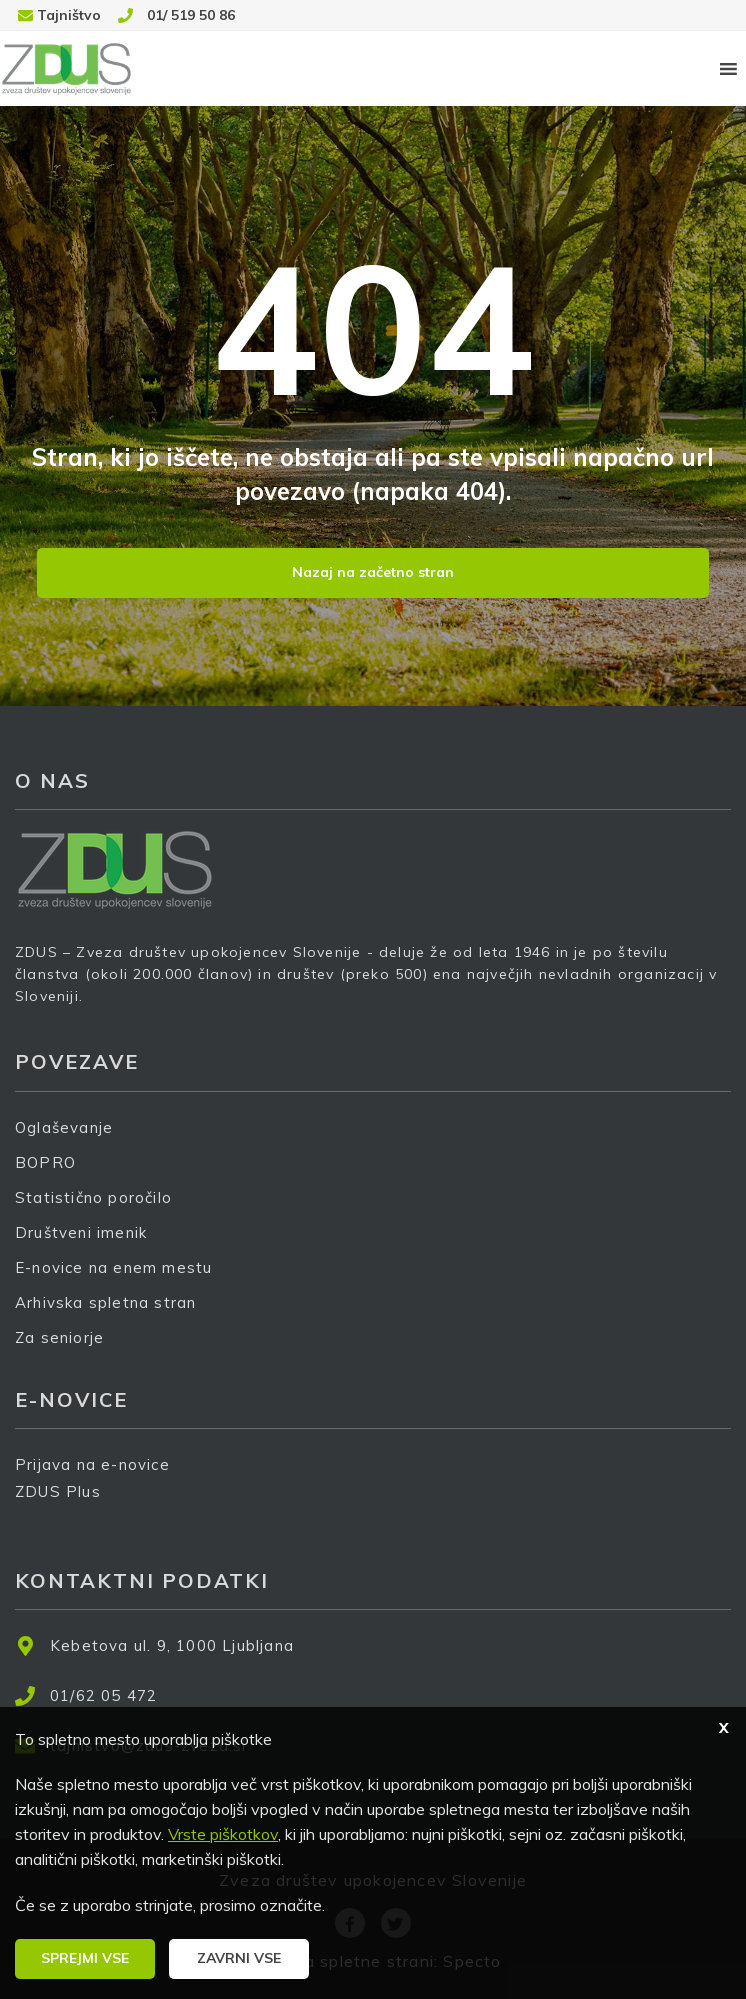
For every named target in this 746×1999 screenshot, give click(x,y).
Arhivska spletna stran (105, 1302)
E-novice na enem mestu (113, 1267)
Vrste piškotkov (223, 1834)
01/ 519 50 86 (191, 15)
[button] (85, 1959)
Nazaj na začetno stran (373, 572)
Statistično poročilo (93, 1197)
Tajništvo (69, 15)
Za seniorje (59, 1337)
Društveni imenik (81, 1232)
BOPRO (45, 1162)
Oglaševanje (64, 1127)
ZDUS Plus (65, 1504)
